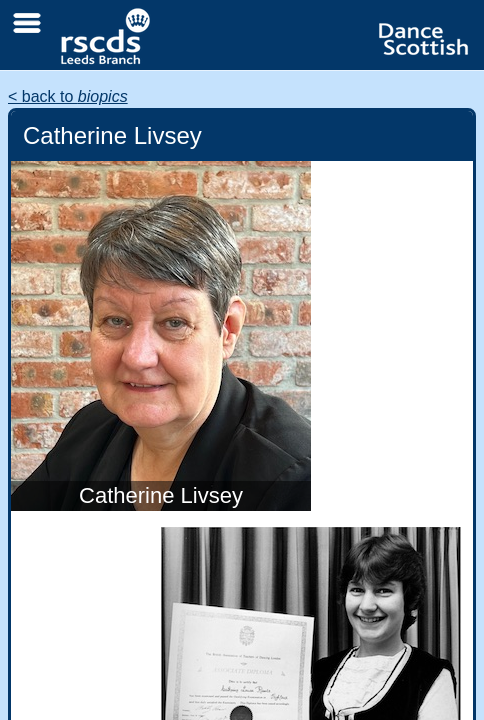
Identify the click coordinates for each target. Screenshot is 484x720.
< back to (68, 96)
